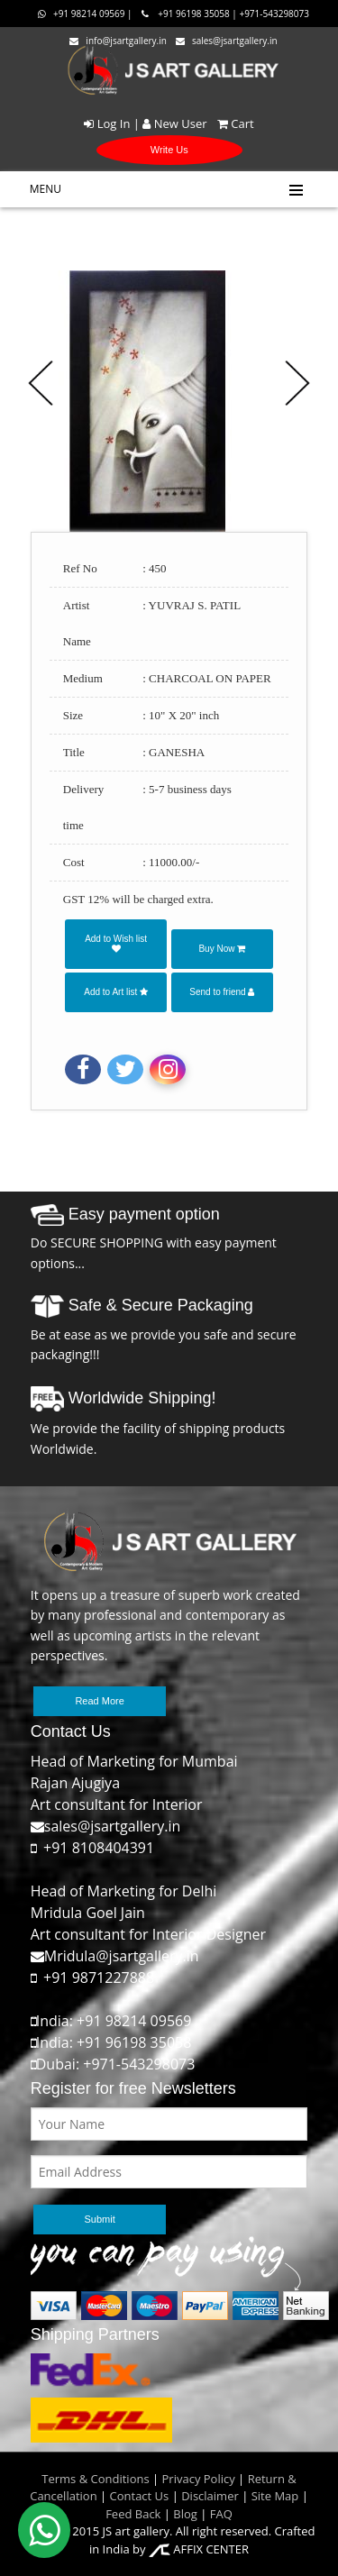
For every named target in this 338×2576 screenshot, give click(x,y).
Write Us (169, 149)
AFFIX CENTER (199, 2549)
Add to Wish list (116, 943)
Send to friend (221, 992)
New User (174, 123)
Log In (107, 123)
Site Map (273, 2496)
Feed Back (132, 2514)
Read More (99, 1700)
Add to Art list (116, 992)
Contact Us (139, 2496)
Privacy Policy (198, 2479)
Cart (232, 123)
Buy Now (221, 949)
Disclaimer (208, 2496)
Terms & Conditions (95, 2479)
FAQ (221, 2514)
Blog (185, 2514)
